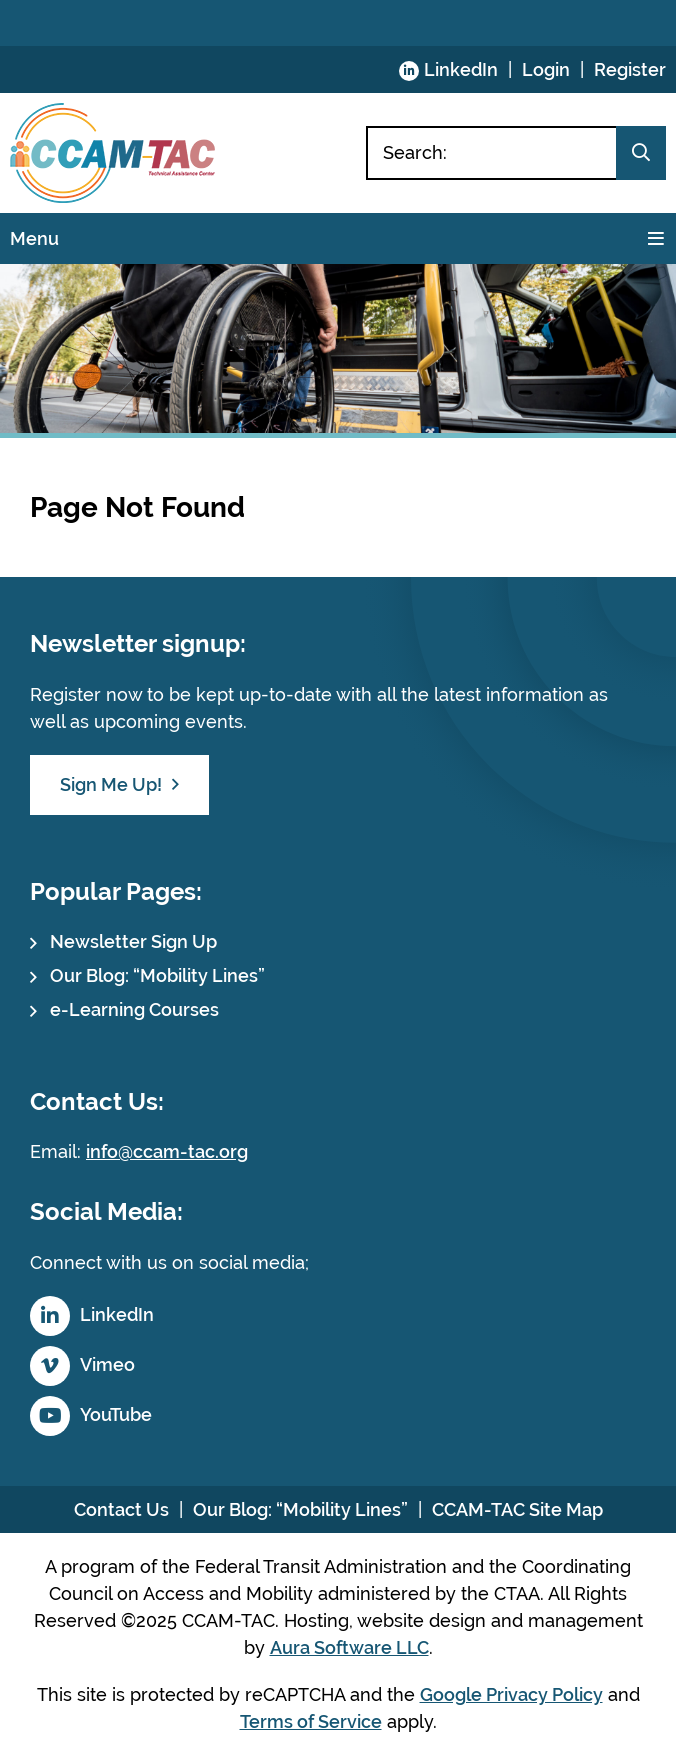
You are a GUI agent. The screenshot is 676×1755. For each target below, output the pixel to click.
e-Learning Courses (134, 1009)
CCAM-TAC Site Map (517, 1509)
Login (546, 69)
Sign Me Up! (111, 784)
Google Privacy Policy (511, 1694)
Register (630, 69)
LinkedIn (461, 69)
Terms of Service (311, 1721)
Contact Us (121, 1509)
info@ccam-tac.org (167, 1151)
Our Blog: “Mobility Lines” (157, 975)
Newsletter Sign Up (133, 941)
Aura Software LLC (349, 1647)
